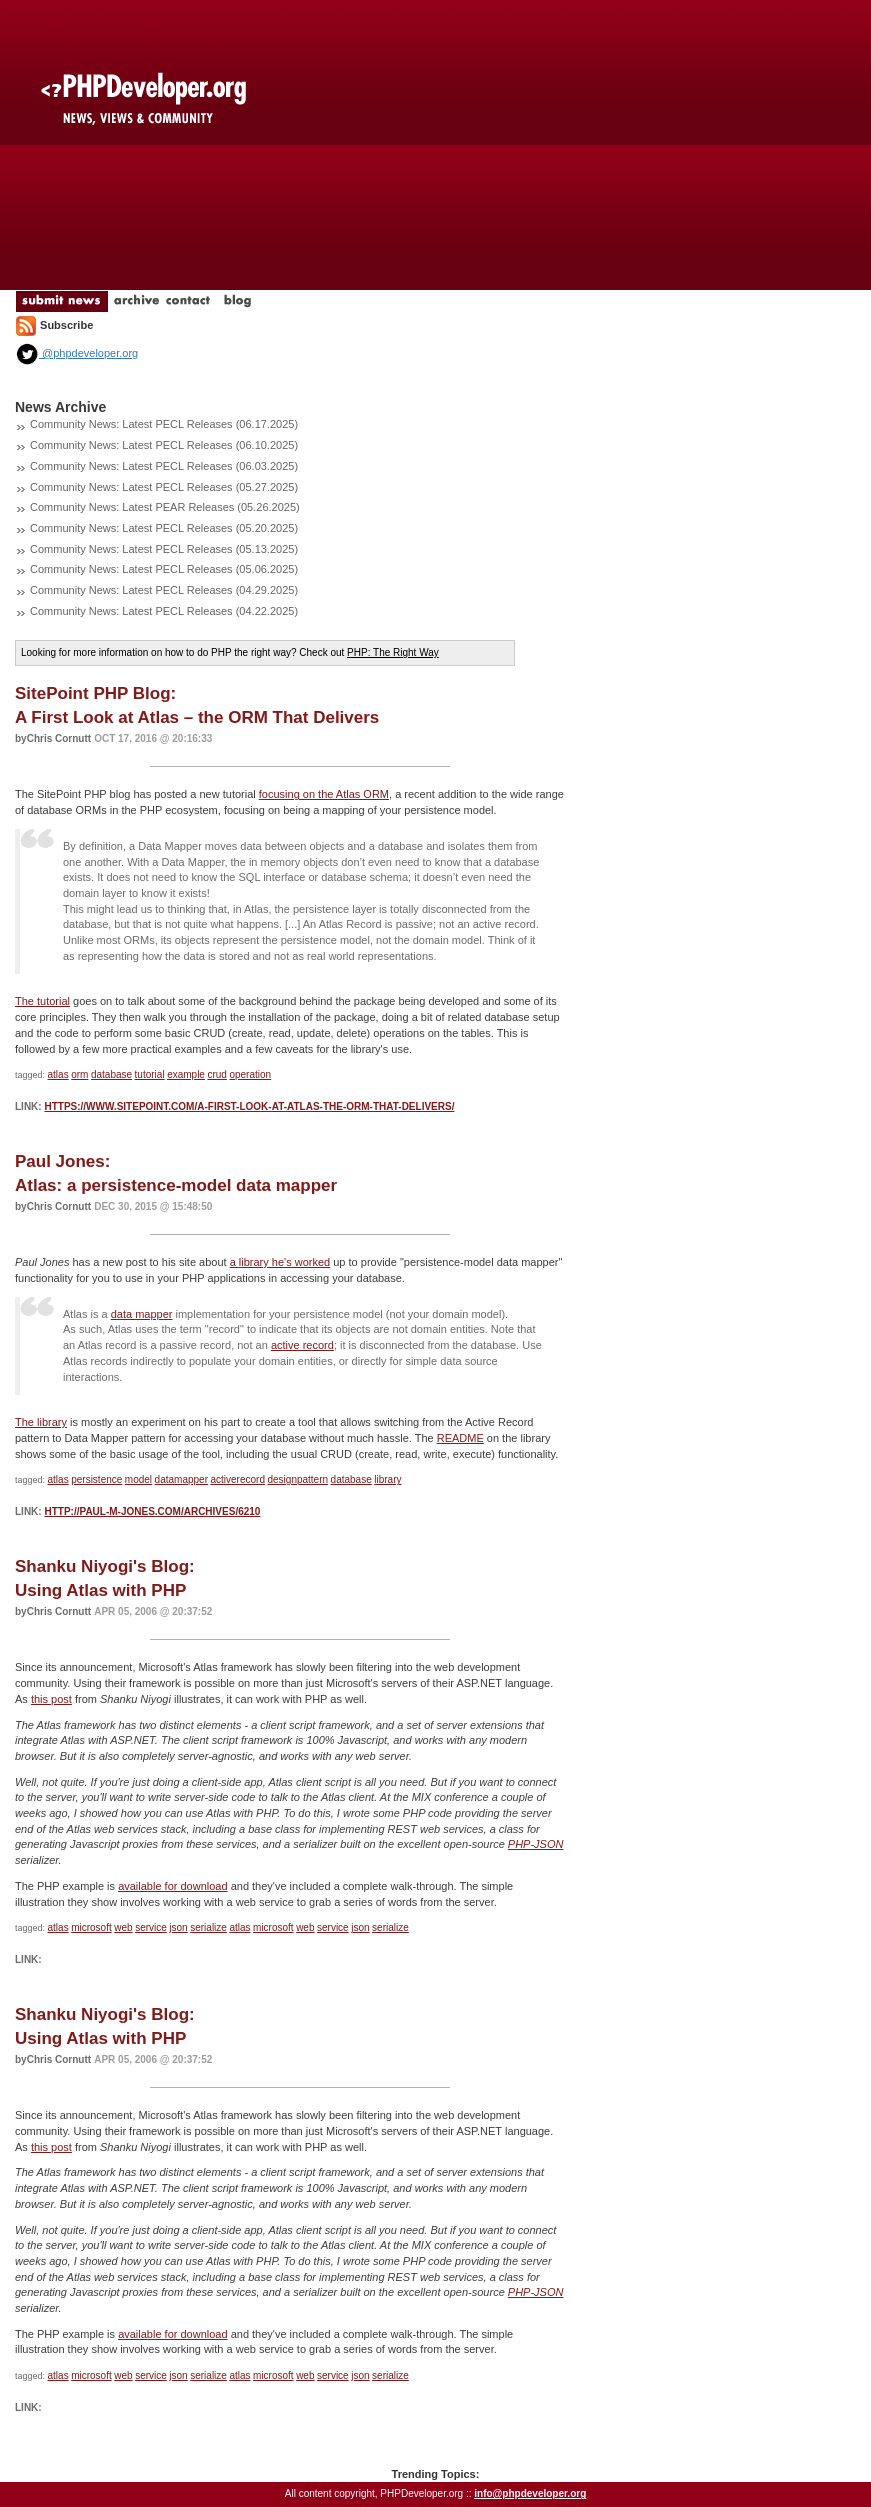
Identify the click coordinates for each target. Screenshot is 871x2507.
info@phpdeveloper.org (530, 2493)
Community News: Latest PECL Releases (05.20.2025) (164, 528)
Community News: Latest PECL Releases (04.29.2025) (164, 590)
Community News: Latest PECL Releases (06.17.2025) (164, 424)
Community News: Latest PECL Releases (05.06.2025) (164, 569)
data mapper (142, 1314)
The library (41, 1422)
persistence (96, 1479)
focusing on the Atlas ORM (324, 794)
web (123, 1927)
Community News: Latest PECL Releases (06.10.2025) (164, 445)
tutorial (150, 1074)
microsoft (91, 1927)
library (387, 1479)
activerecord (237, 1479)
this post (51, 1699)
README (460, 1438)
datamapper (181, 1479)
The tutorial (42, 1001)
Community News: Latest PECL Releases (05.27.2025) (164, 487)
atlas (58, 1074)
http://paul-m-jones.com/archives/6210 (152, 1511)
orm (79, 1074)
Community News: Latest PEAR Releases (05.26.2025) (165, 507)
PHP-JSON (536, 1844)
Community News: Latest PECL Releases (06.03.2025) (164, 466)
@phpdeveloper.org (76, 353)
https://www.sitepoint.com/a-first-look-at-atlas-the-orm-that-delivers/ (249, 1106)
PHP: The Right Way (393, 652)
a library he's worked (280, 1262)
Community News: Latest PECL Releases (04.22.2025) (164, 611)
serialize (208, 1927)
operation (250, 1074)
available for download (172, 1886)
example (186, 1074)
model (138, 1479)
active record (302, 1345)
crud (216, 1074)
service (151, 1927)
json (178, 1927)
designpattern (297, 1479)
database (111, 1074)
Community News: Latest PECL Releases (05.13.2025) (164, 549)
